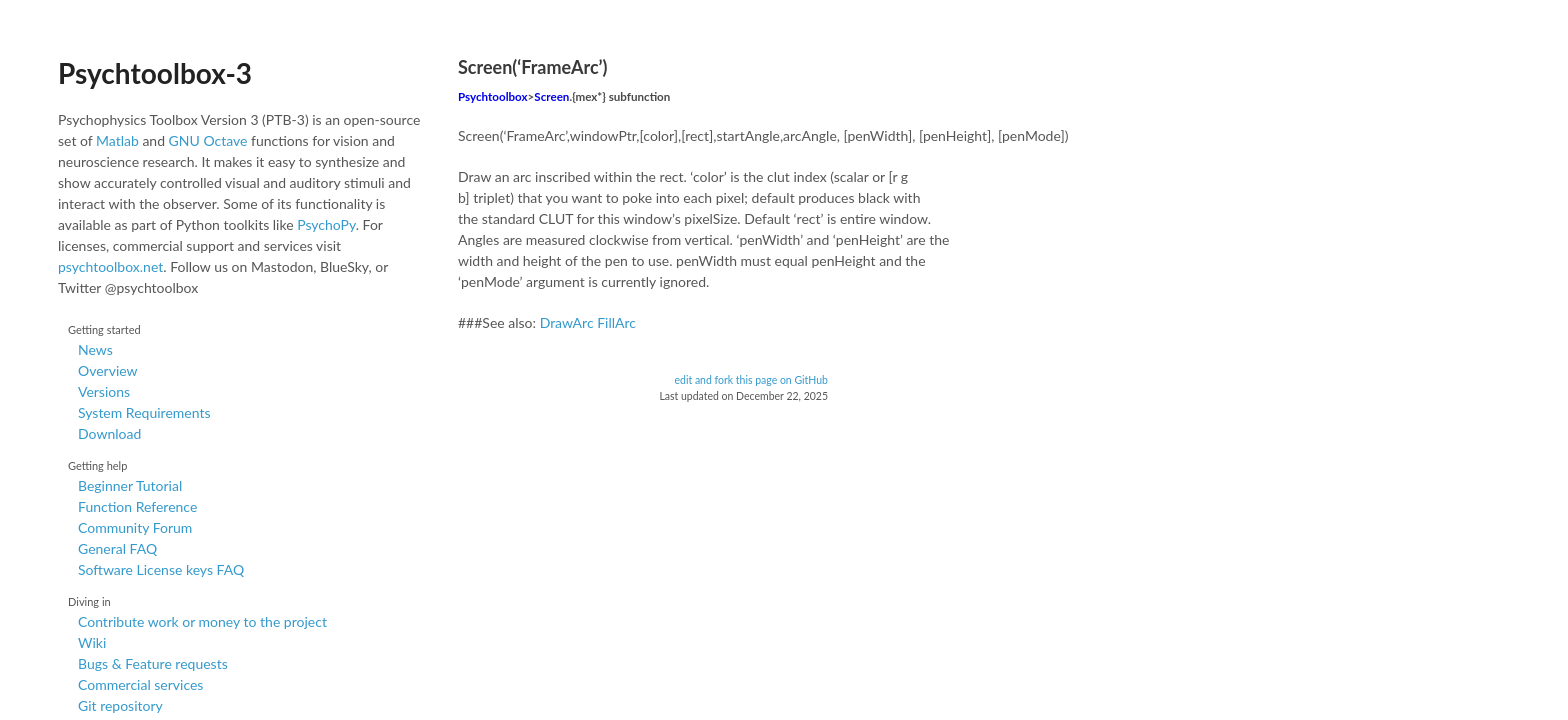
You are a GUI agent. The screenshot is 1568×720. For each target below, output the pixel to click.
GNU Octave (208, 140)
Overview (108, 370)
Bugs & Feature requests (153, 663)
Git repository (120, 705)
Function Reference (137, 506)
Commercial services (140, 684)
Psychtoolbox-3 (155, 73)
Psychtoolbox (493, 96)
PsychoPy (326, 224)
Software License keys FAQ (161, 569)
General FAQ (117, 548)
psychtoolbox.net (110, 266)
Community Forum (135, 527)
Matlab (117, 140)
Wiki (92, 642)
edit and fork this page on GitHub (751, 380)
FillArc (616, 322)
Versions (104, 391)
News (95, 349)
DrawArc (567, 322)
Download (109, 433)
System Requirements (144, 412)
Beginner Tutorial (130, 485)
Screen (551, 96)
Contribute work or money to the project (202, 621)
